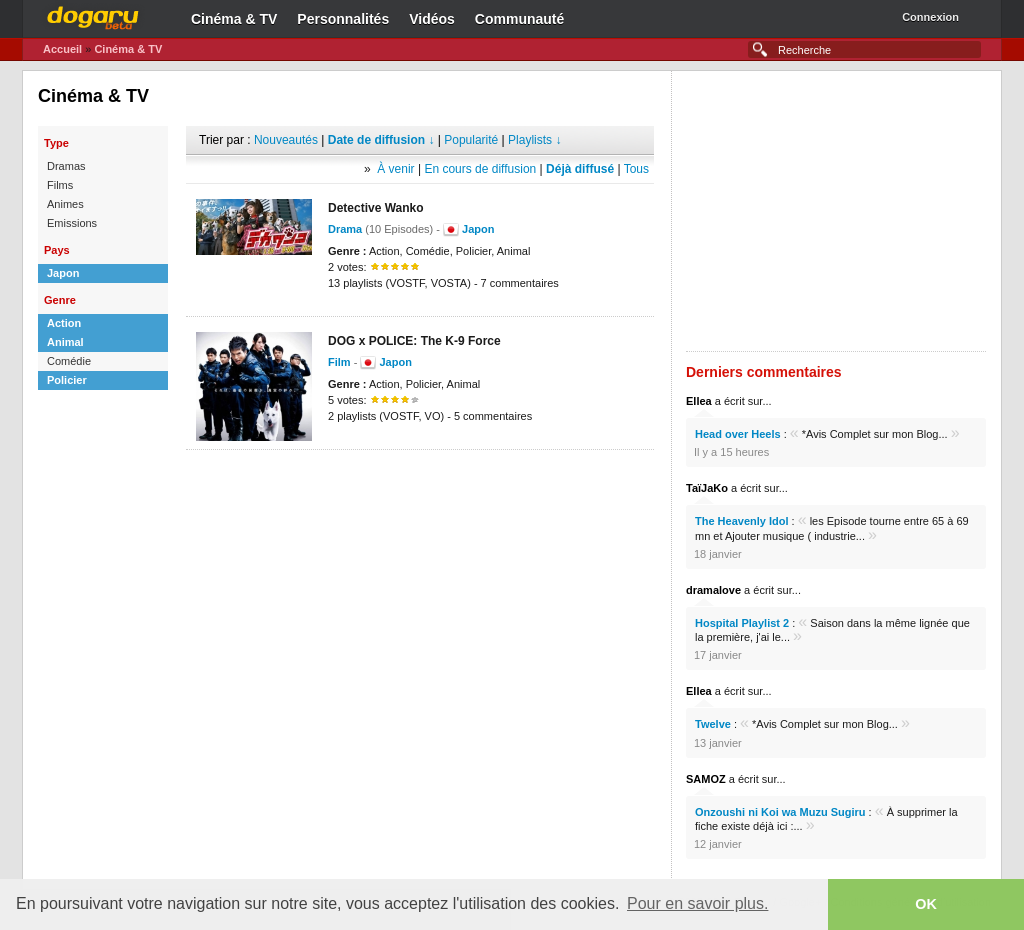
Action (64, 323)
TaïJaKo (707, 488)
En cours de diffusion (480, 169)
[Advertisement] (420, 480)
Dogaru (93, 15)
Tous (636, 169)
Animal (65, 342)
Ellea (699, 401)
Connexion (930, 17)
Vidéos (432, 19)
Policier (67, 380)
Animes (65, 204)
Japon (63, 273)
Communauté (519, 19)
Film (339, 362)
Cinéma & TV (234, 19)
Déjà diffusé (580, 169)
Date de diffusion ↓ (381, 140)
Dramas (66, 166)
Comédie (69, 361)
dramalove (713, 590)
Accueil (62, 49)
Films (60, 185)
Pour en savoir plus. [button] (697, 903)
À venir (395, 169)
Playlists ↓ (534, 140)
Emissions (72, 223)
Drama (345, 229)
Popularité (471, 140)
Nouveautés (286, 140)
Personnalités (343, 19)
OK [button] (926, 904)
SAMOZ (706, 779)
